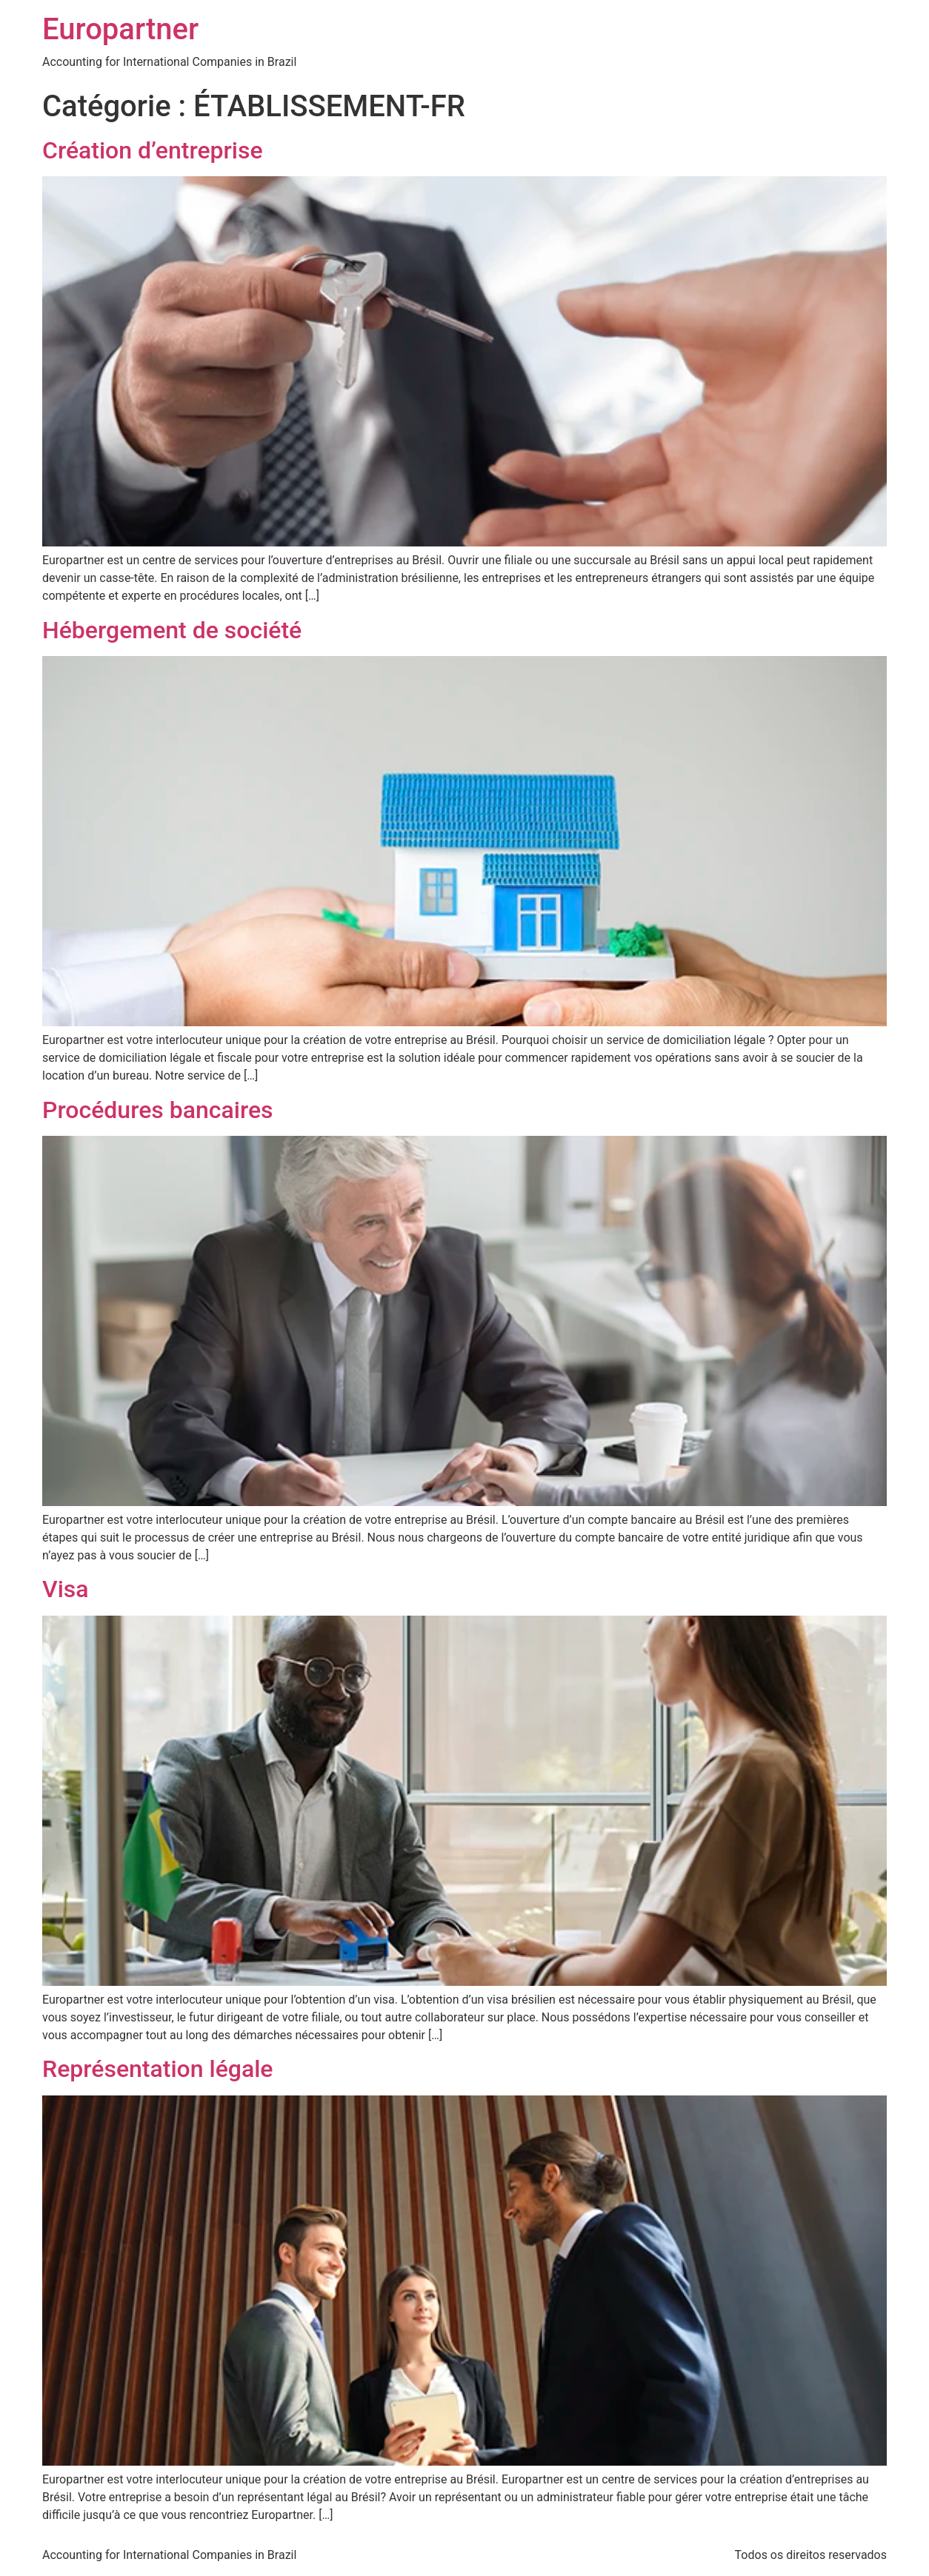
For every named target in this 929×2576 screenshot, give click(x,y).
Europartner (120, 29)
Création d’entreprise (152, 150)
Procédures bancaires (157, 1110)
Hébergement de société (172, 630)
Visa (65, 1589)
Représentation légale (157, 2069)
